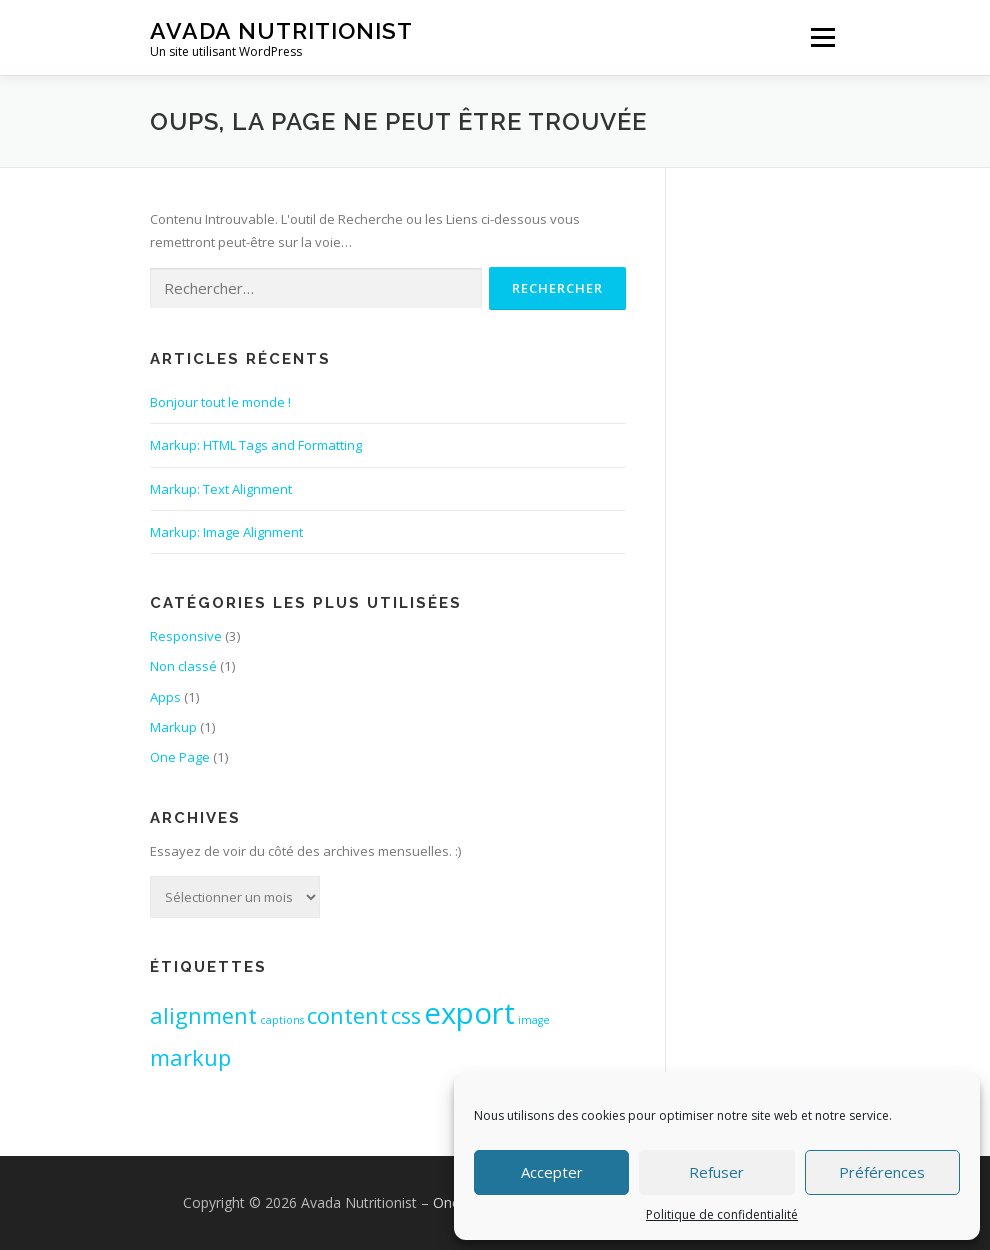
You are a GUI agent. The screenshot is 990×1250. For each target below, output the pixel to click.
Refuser (716, 1172)
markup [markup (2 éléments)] (190, 1057)
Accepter (552, 1172)
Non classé (183, 666)
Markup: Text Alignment (221, 489)
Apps (165, 697)
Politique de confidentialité (722, 1214)
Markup (173, 727)
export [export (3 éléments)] (469, 1013)
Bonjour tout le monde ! (220, 402)
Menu (822, 37)
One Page (180, 757)
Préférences (882, 1172)
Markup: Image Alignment (226, 532)
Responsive (186, 636)
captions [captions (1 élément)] (282, 1020)
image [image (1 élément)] (534, 1020)
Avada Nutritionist (281, 30)
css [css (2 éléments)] (406, 1015)
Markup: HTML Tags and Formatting (256, 445)
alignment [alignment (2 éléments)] (203, 1015)
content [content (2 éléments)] (347, 1015)
